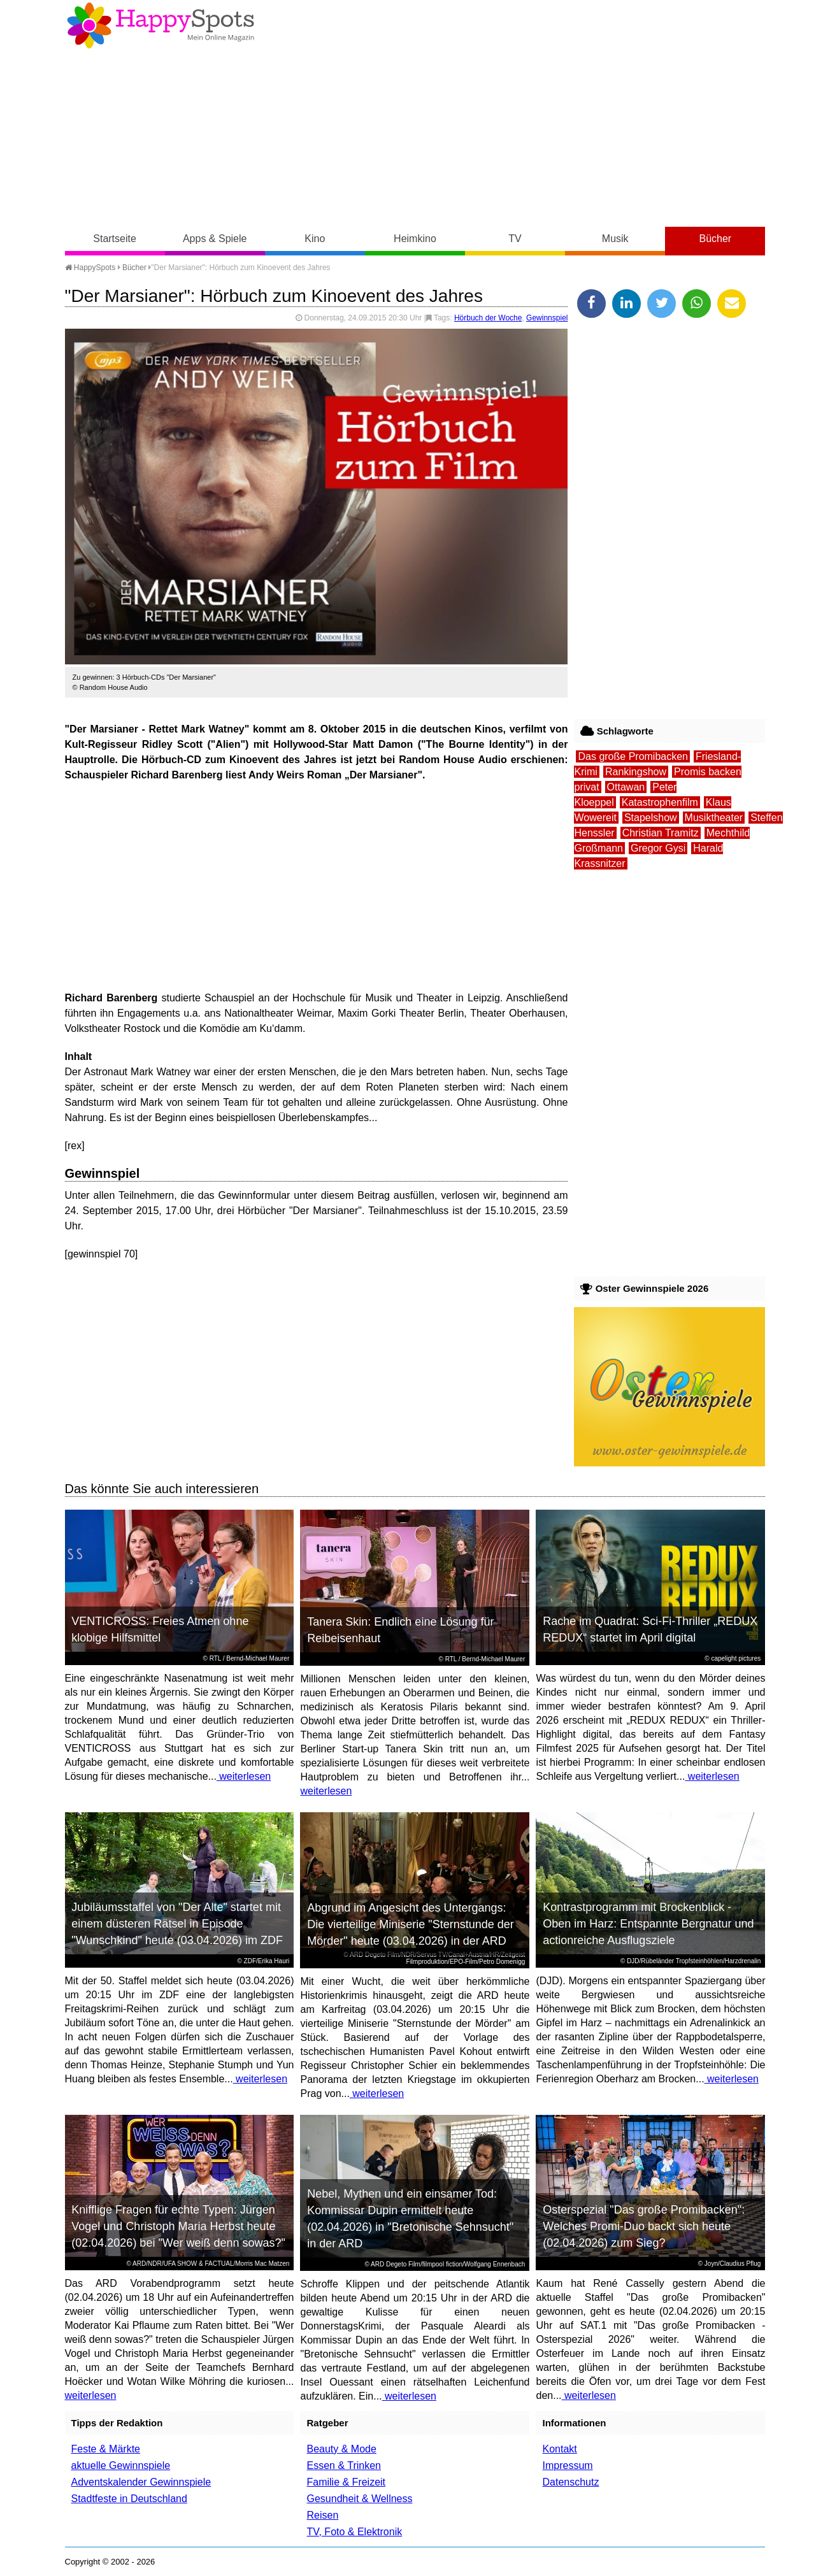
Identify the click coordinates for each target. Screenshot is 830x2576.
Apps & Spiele (215, 238)
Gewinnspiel (547, 317)
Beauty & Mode (341, 2449)
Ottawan (626, 787)
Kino (314, 238)
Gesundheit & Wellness (359, 2498)
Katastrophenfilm (660, 802)
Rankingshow (635, 771)
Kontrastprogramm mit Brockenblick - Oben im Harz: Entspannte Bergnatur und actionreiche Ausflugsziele (648, 1924)
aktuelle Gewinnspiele (121, 2465)
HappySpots (90, 267)
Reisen (322, 2515)
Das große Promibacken (633, 756)
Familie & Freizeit (345, 2482)
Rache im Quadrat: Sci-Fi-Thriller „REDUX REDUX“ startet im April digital (650, 1629)
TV (514, 238)
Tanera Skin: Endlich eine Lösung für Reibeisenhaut (400, 1630)
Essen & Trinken (343, 2465)
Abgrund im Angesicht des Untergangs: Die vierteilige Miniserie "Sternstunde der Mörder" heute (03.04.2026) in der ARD (410, 1924)
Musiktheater (714, 817)
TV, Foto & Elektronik (354, 2531)
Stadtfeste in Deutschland (129, 2498)
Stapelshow (650, 817)
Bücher (715, 238)
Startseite (114, 238)
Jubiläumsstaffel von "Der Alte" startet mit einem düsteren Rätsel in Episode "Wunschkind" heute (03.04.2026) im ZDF (177, 1924)
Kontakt (559, 2449)
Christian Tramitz (660, 832)
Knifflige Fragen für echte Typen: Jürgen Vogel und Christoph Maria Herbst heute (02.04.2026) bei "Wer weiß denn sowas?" (178, 2226)
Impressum (567, 2465)
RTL (215, 1658)
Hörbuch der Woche (488, 317)
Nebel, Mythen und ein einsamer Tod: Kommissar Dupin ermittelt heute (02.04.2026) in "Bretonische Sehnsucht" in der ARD (410, 2218)
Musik (615, 238)
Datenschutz (570, 2482)
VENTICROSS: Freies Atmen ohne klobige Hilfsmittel (159, 1629)
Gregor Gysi (658, 848)
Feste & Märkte (105, 2449)
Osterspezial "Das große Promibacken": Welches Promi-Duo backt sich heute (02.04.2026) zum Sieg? (644, 2226)
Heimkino (415, 238)
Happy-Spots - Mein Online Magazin (160, 25)
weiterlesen (244, 1776)
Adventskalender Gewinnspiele (141, 2482)
